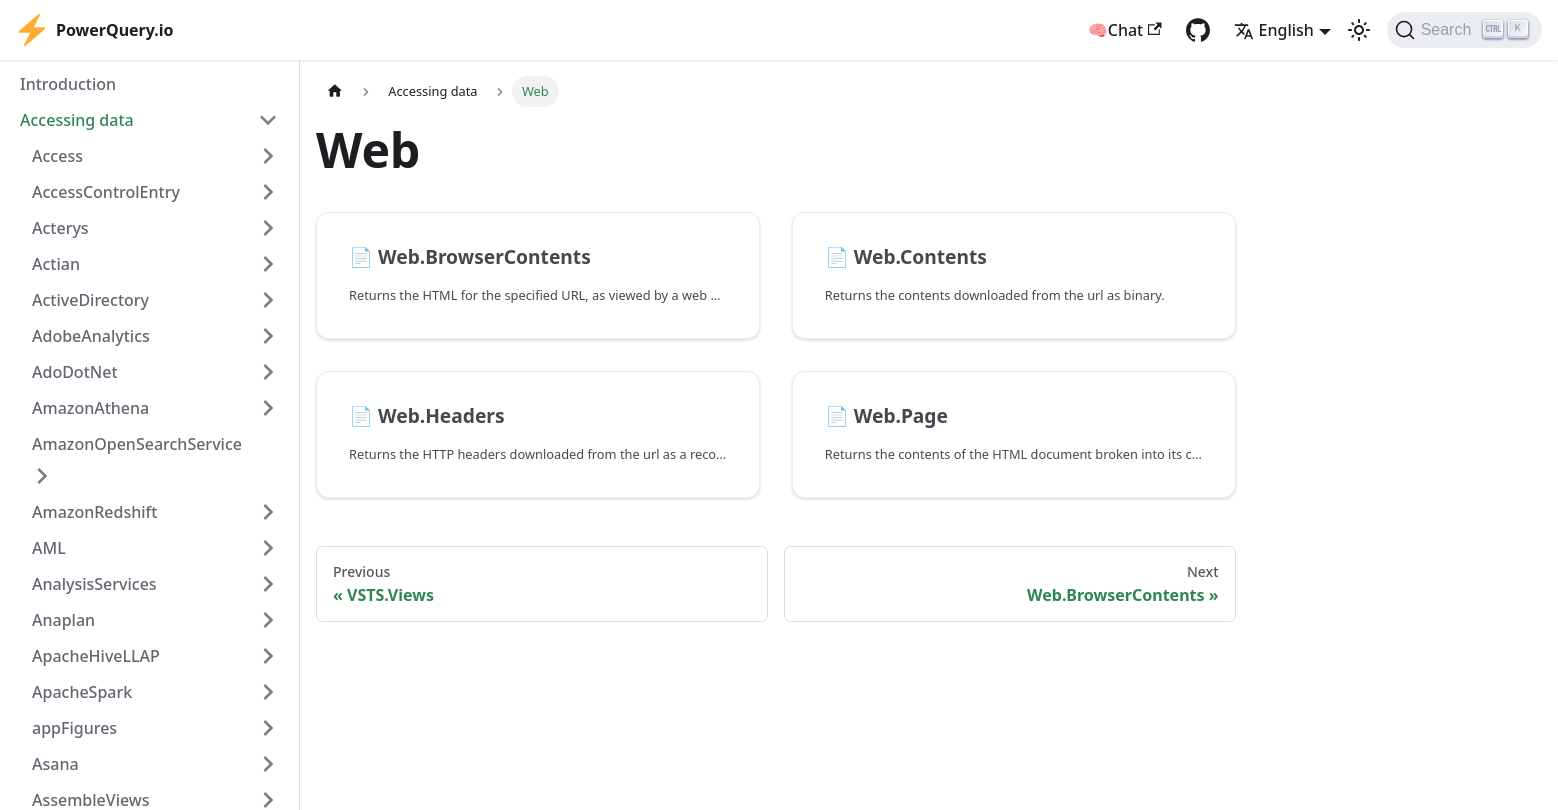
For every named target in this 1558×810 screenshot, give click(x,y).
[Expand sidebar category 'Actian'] (268, 264)
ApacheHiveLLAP (96, 656)
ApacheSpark (82, 692)
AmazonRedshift (94, 512)
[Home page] (335, 91)
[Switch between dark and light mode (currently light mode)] (1359, 30)
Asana (55, 764)
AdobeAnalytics (91, 336)
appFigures (74, 728)
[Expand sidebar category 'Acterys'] (268, 228)
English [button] (1274, 30)
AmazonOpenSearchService (137, 444)
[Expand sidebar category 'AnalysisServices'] (268, 584)
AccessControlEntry (106, 192)
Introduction (68, 84)
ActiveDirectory (90, 300)
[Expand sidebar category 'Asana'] (268, 764)
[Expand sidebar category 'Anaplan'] (268, 620)
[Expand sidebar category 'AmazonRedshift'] (268, 512)
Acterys (60, 228)
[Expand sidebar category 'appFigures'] (268, 728)
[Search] (1464, 30)
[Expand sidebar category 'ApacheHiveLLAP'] (268, 656)
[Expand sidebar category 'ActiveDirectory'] (268, 300)
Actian (56, 264)
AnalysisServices (94, 584)
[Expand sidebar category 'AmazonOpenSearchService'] (42, 476)
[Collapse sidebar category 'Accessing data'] (268, 120)
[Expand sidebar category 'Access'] (268, 156)
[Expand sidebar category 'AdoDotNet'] (268, 372)
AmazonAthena (90, 408)
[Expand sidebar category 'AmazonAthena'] (268, 408)
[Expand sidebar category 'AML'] (268, 548)
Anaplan (63, 620)
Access (57, 156)
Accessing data (77, 120)
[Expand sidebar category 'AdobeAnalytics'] (268, 336)
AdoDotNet (75, 372)
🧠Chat (1125, 30)
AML (49, 548)
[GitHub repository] (1198, 30)
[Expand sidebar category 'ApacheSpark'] (268, 692)
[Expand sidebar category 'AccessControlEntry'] (268, 192)
